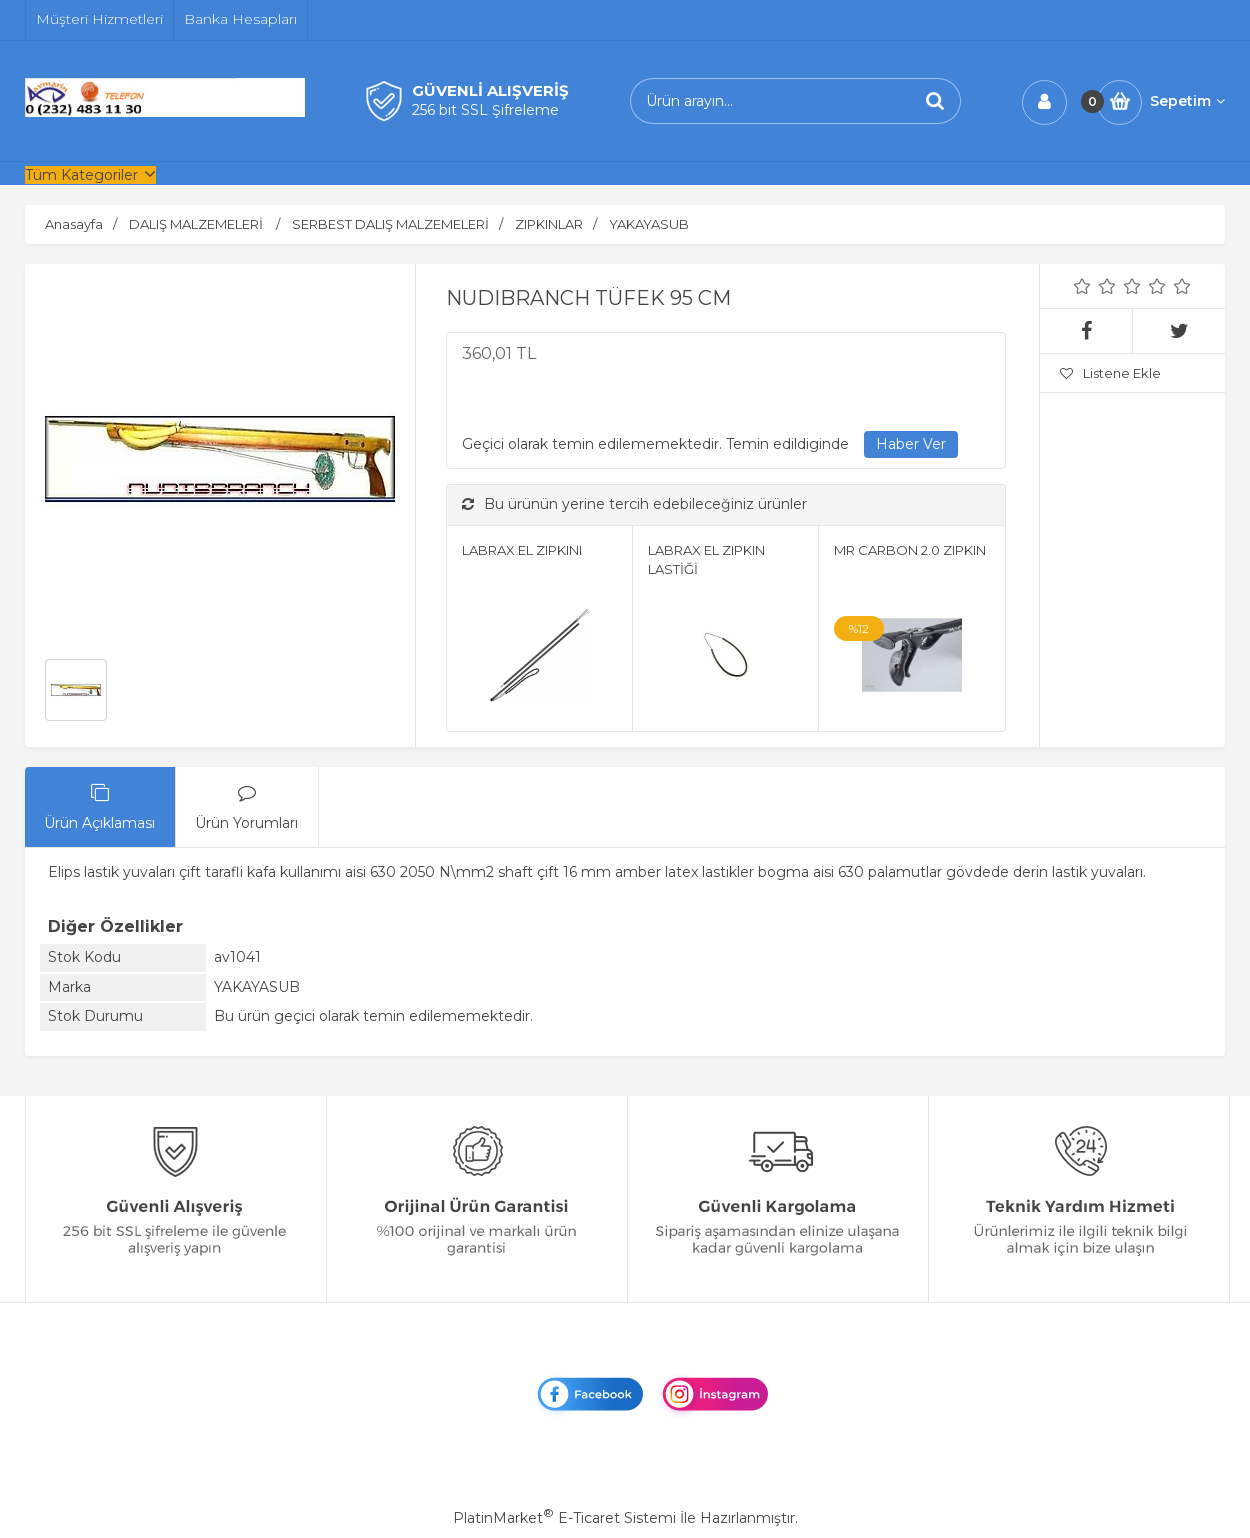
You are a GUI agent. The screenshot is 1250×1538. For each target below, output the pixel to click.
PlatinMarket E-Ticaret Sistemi (564, 1518)
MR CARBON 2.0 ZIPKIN (910, 550)
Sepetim (1187, 101)
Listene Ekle (1110, 373)
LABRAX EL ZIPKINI (522, 550)
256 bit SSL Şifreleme (485, 110)
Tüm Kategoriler (81, 175)
